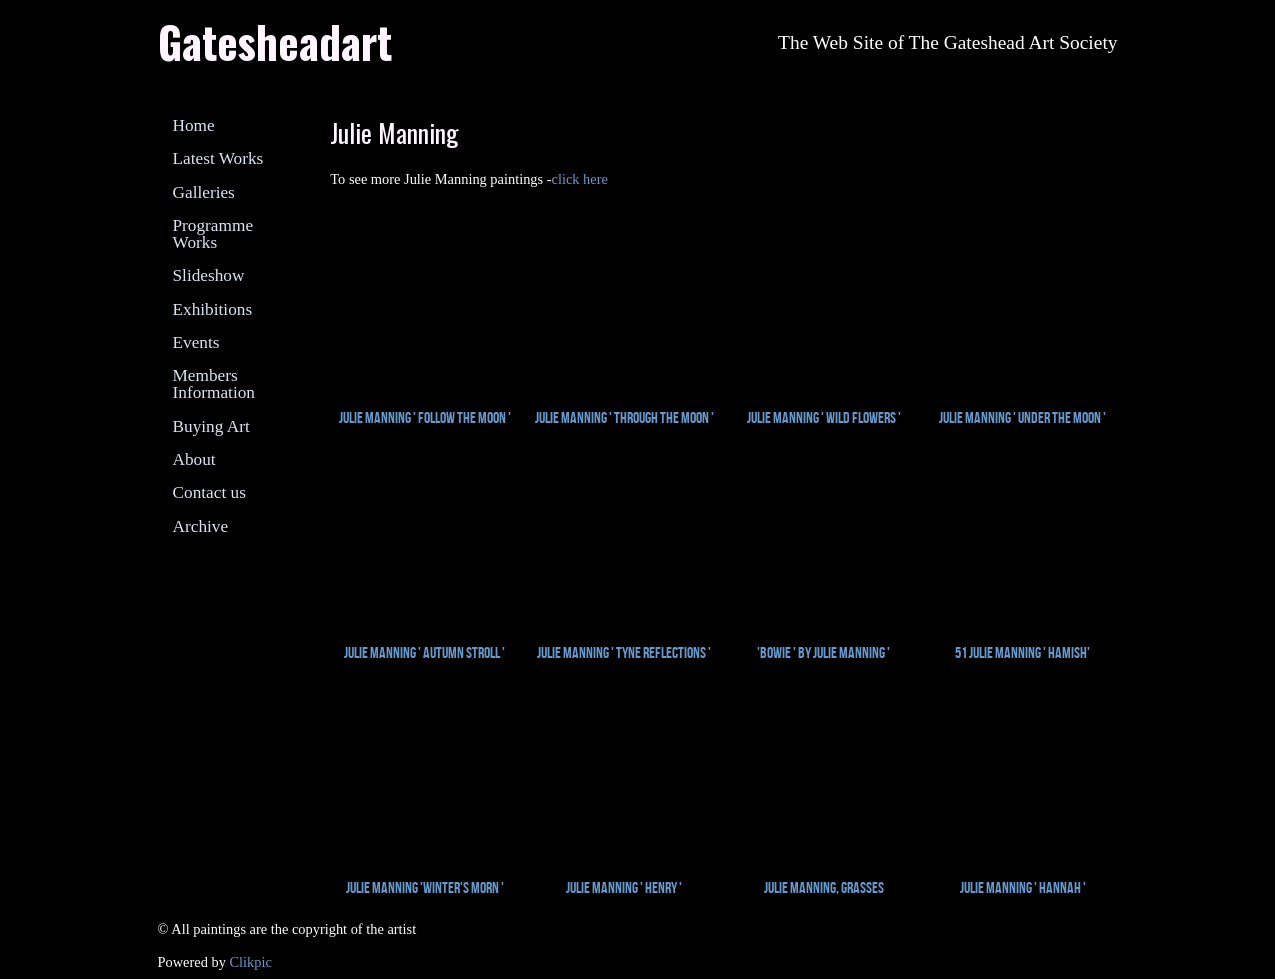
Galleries (204, 192)
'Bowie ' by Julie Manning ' (823, 652)
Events (196, 342)
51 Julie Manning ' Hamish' (1022, 652)
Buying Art (211, 426)
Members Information (214, 384)
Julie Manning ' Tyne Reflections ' (624, 652)
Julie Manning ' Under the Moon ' (1022, 417)
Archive (201, 526)
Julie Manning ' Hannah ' (1023, 887)
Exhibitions (213, 309)
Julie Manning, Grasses (824, 887)
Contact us (209, 492)
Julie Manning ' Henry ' (624, 887)
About (194, 459)
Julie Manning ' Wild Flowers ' (824, 417)
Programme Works (213, 234)
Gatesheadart (275, 41)
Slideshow (209, 275)
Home (194, 125)
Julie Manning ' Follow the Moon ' (425, 417)
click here (580, 179)
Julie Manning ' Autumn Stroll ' (424, 652)
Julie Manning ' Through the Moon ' (624, 417)
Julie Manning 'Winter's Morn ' (425, 887)
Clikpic (250, 962)
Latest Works (218, 158)
